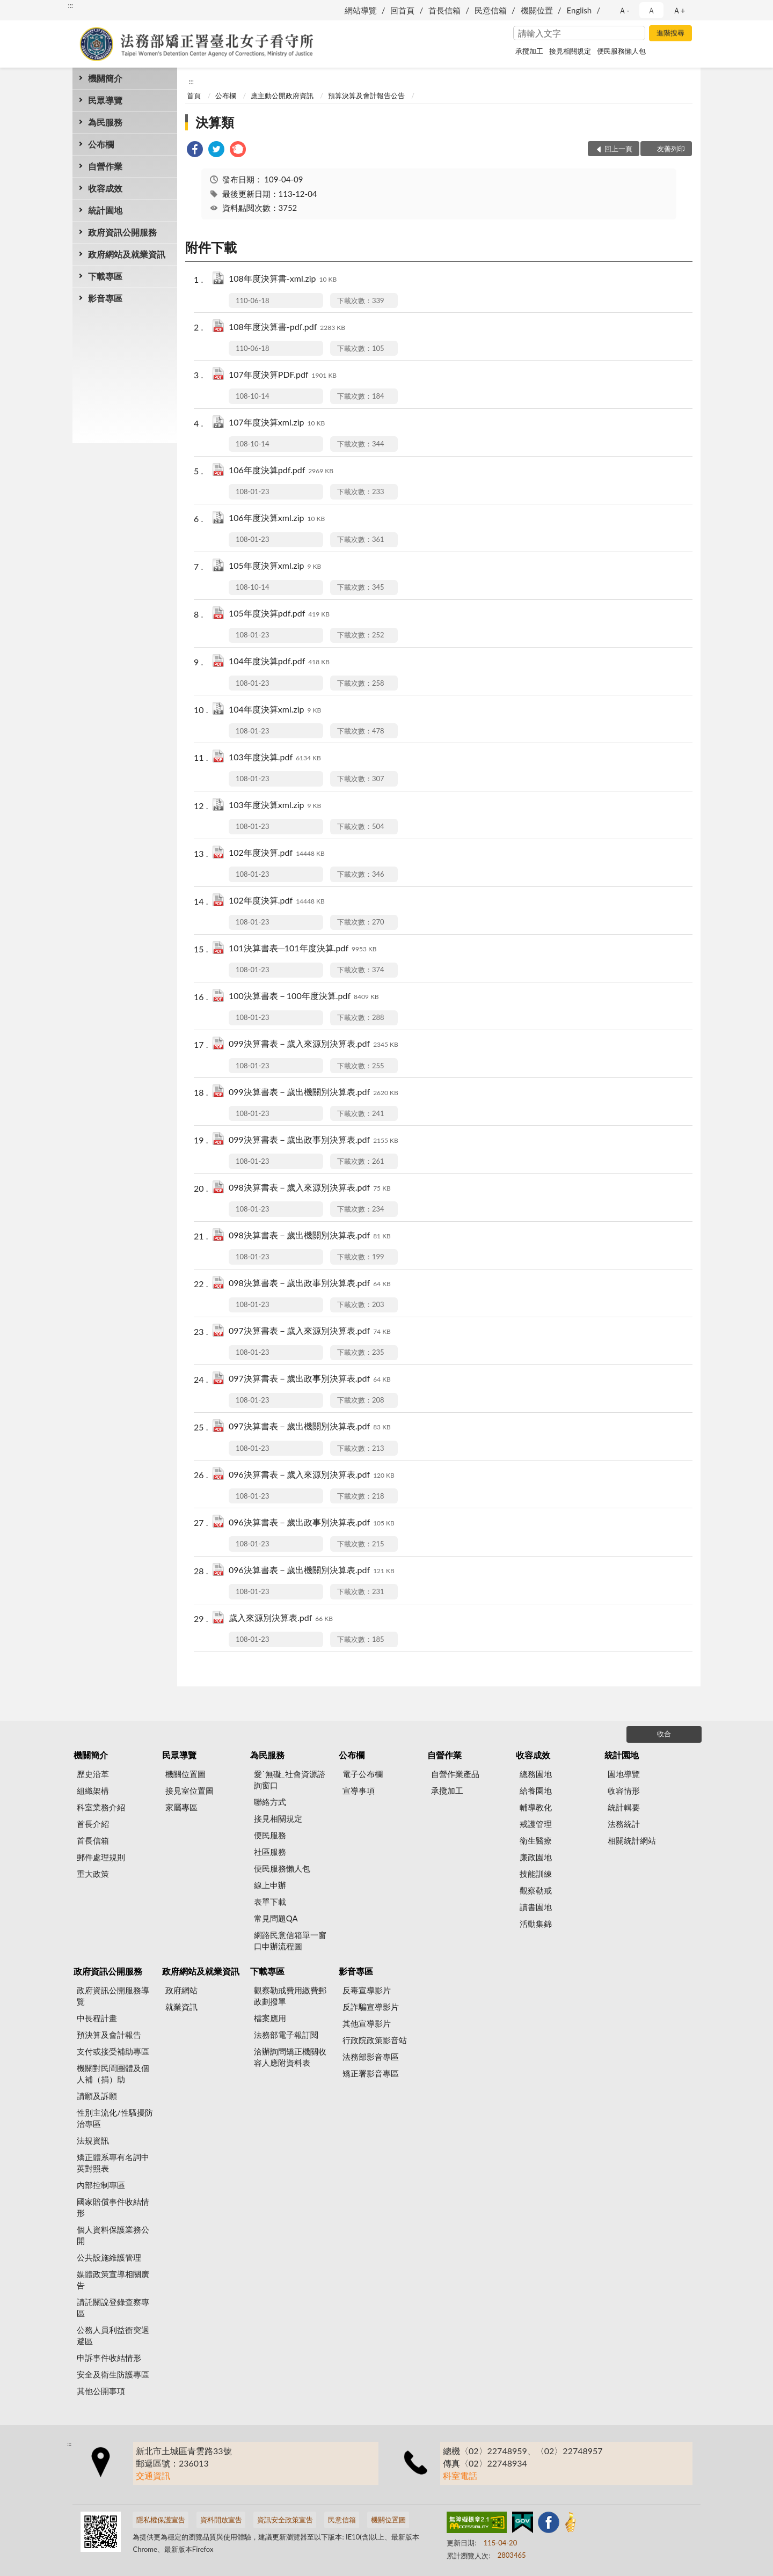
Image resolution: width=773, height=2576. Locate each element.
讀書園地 (536, 1907)
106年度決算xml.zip (277, 518)
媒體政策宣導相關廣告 (113, 2279)
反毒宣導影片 (366, 1990)
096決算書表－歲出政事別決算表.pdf (312, 1523)
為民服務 (105, 122)
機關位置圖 (185, 1774)
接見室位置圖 (189, 1790)
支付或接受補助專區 (113, 2051)
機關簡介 (105, 78)
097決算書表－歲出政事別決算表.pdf (310, 1379)
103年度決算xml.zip (275, 805)
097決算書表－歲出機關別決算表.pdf (310, 1427)
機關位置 (537, 10)
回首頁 (402, 10)
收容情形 (624, 1790)
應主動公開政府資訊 (282, 95)
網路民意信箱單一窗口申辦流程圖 (290, 1940)
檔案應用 (270, 2018)
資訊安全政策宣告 (285, 2519)
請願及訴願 (97, 2096)
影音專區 (105, 298)
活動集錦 (536, 1923)
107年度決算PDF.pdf (283, 375)
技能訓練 (536, 1873)
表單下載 (270, 1901)
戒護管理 (536, 1824)
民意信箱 (491, 10)
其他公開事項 (101, 2391)
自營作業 (105, 166)
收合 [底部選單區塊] (664, 1733)
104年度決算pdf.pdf (279, 662)
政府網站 (181, 1990)
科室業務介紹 (101, 1807)
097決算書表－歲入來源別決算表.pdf (310, 1331)
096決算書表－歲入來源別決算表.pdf (312, 1475)
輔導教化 (536, 1807)
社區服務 (270, 1851)
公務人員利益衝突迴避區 (113, 2335)
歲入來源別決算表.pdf (281, 1618)
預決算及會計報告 (109, 2034)
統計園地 (105, 210)
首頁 (194, 95)
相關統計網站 (632, 1840)
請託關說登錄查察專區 (113, 2307)
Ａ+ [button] (679, 10)
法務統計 (624, 1824)
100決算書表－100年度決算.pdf (304, 996)
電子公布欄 (362, 1774)
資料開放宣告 (221, 2519)
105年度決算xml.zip (275, 566)
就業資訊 (181, 2007)
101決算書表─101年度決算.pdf (303, 949)
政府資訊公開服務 (122, 232)
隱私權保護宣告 (160, 2519)
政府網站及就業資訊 (126, 254)
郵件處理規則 (101, 1857)
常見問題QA (276, 1918)
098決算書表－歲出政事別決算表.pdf (310, 1284)
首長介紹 (93, 1824)
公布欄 (101, 144)
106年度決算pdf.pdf (281, 471)
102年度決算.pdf (277, 853)
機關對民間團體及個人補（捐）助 (113, 2073)
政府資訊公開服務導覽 (113, 1995)
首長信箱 (444, 10)
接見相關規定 (570, 51)
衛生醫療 (536, 1840)
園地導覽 (624, 1774)
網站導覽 (361, 10)
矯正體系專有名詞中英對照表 (113, 2162)
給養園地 (536, 1790)
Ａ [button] (651, 10)
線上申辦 (270, 1885)
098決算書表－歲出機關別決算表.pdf (310, 1236)
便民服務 (270, 1835)
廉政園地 (536, 1857)
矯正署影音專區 (370, 2073)
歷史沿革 (93, 1774)
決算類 (214, 122)
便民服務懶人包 (621, 51)
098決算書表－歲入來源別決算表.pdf (310, 1188)
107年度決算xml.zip (277, 423)
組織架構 (93, 1790)
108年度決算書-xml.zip (283, 279)
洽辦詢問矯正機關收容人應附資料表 (290, 2056)
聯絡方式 (270, 1802)
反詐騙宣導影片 (370, 2007)
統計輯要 (624, 1807)
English (579, 10)
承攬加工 (529, 51)
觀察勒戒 (536, 1890)
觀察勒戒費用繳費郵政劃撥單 (290, 1995)
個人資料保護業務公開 (113, 2235)
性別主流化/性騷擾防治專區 (115, 2118)
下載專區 (105, 276)
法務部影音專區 (370, 2056)
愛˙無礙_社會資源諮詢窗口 (289, 1779)
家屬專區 (181, 1807)
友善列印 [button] (671, 148)
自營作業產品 (455, 1774)
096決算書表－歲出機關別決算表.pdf (312, 1571)
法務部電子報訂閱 (286, 2034)
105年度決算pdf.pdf (279, 614)
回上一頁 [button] (618, 148)
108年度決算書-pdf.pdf (287, 327)
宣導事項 (358, 1790)
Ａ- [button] (624, 10)
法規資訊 (93, 2140)
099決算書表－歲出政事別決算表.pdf (313, 1140)
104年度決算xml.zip (275, 710)
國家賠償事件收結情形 (113, 2207)
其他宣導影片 (366, 2023)
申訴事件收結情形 (109, 2357)
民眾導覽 (105, 100)
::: (70, 5)
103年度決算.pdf (275, 758)
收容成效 (105, 188)
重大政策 (93, 1873)
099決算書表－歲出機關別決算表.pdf (313, 1093)
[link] (195, 150)
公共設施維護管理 (109, 2257)
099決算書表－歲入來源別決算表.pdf (313, 1044)
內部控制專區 (101, 2185)
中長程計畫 (97, 2018)
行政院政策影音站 (374, 2040)
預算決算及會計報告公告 (366, 95)
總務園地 (536, 1774)
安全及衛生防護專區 (113, 2374)
